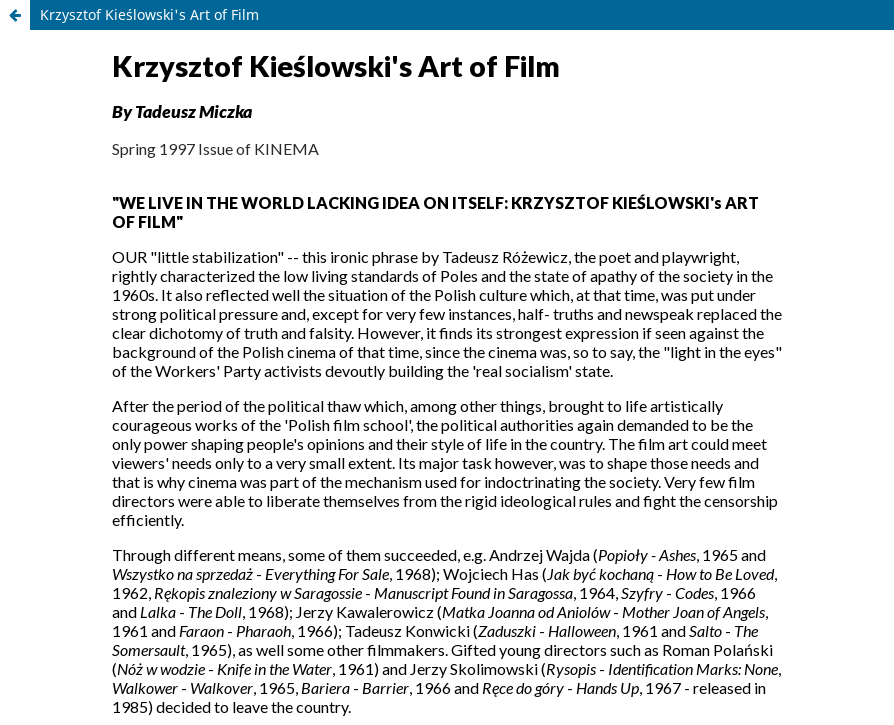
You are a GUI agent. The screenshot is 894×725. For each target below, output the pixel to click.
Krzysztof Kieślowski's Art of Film (149, 14)
